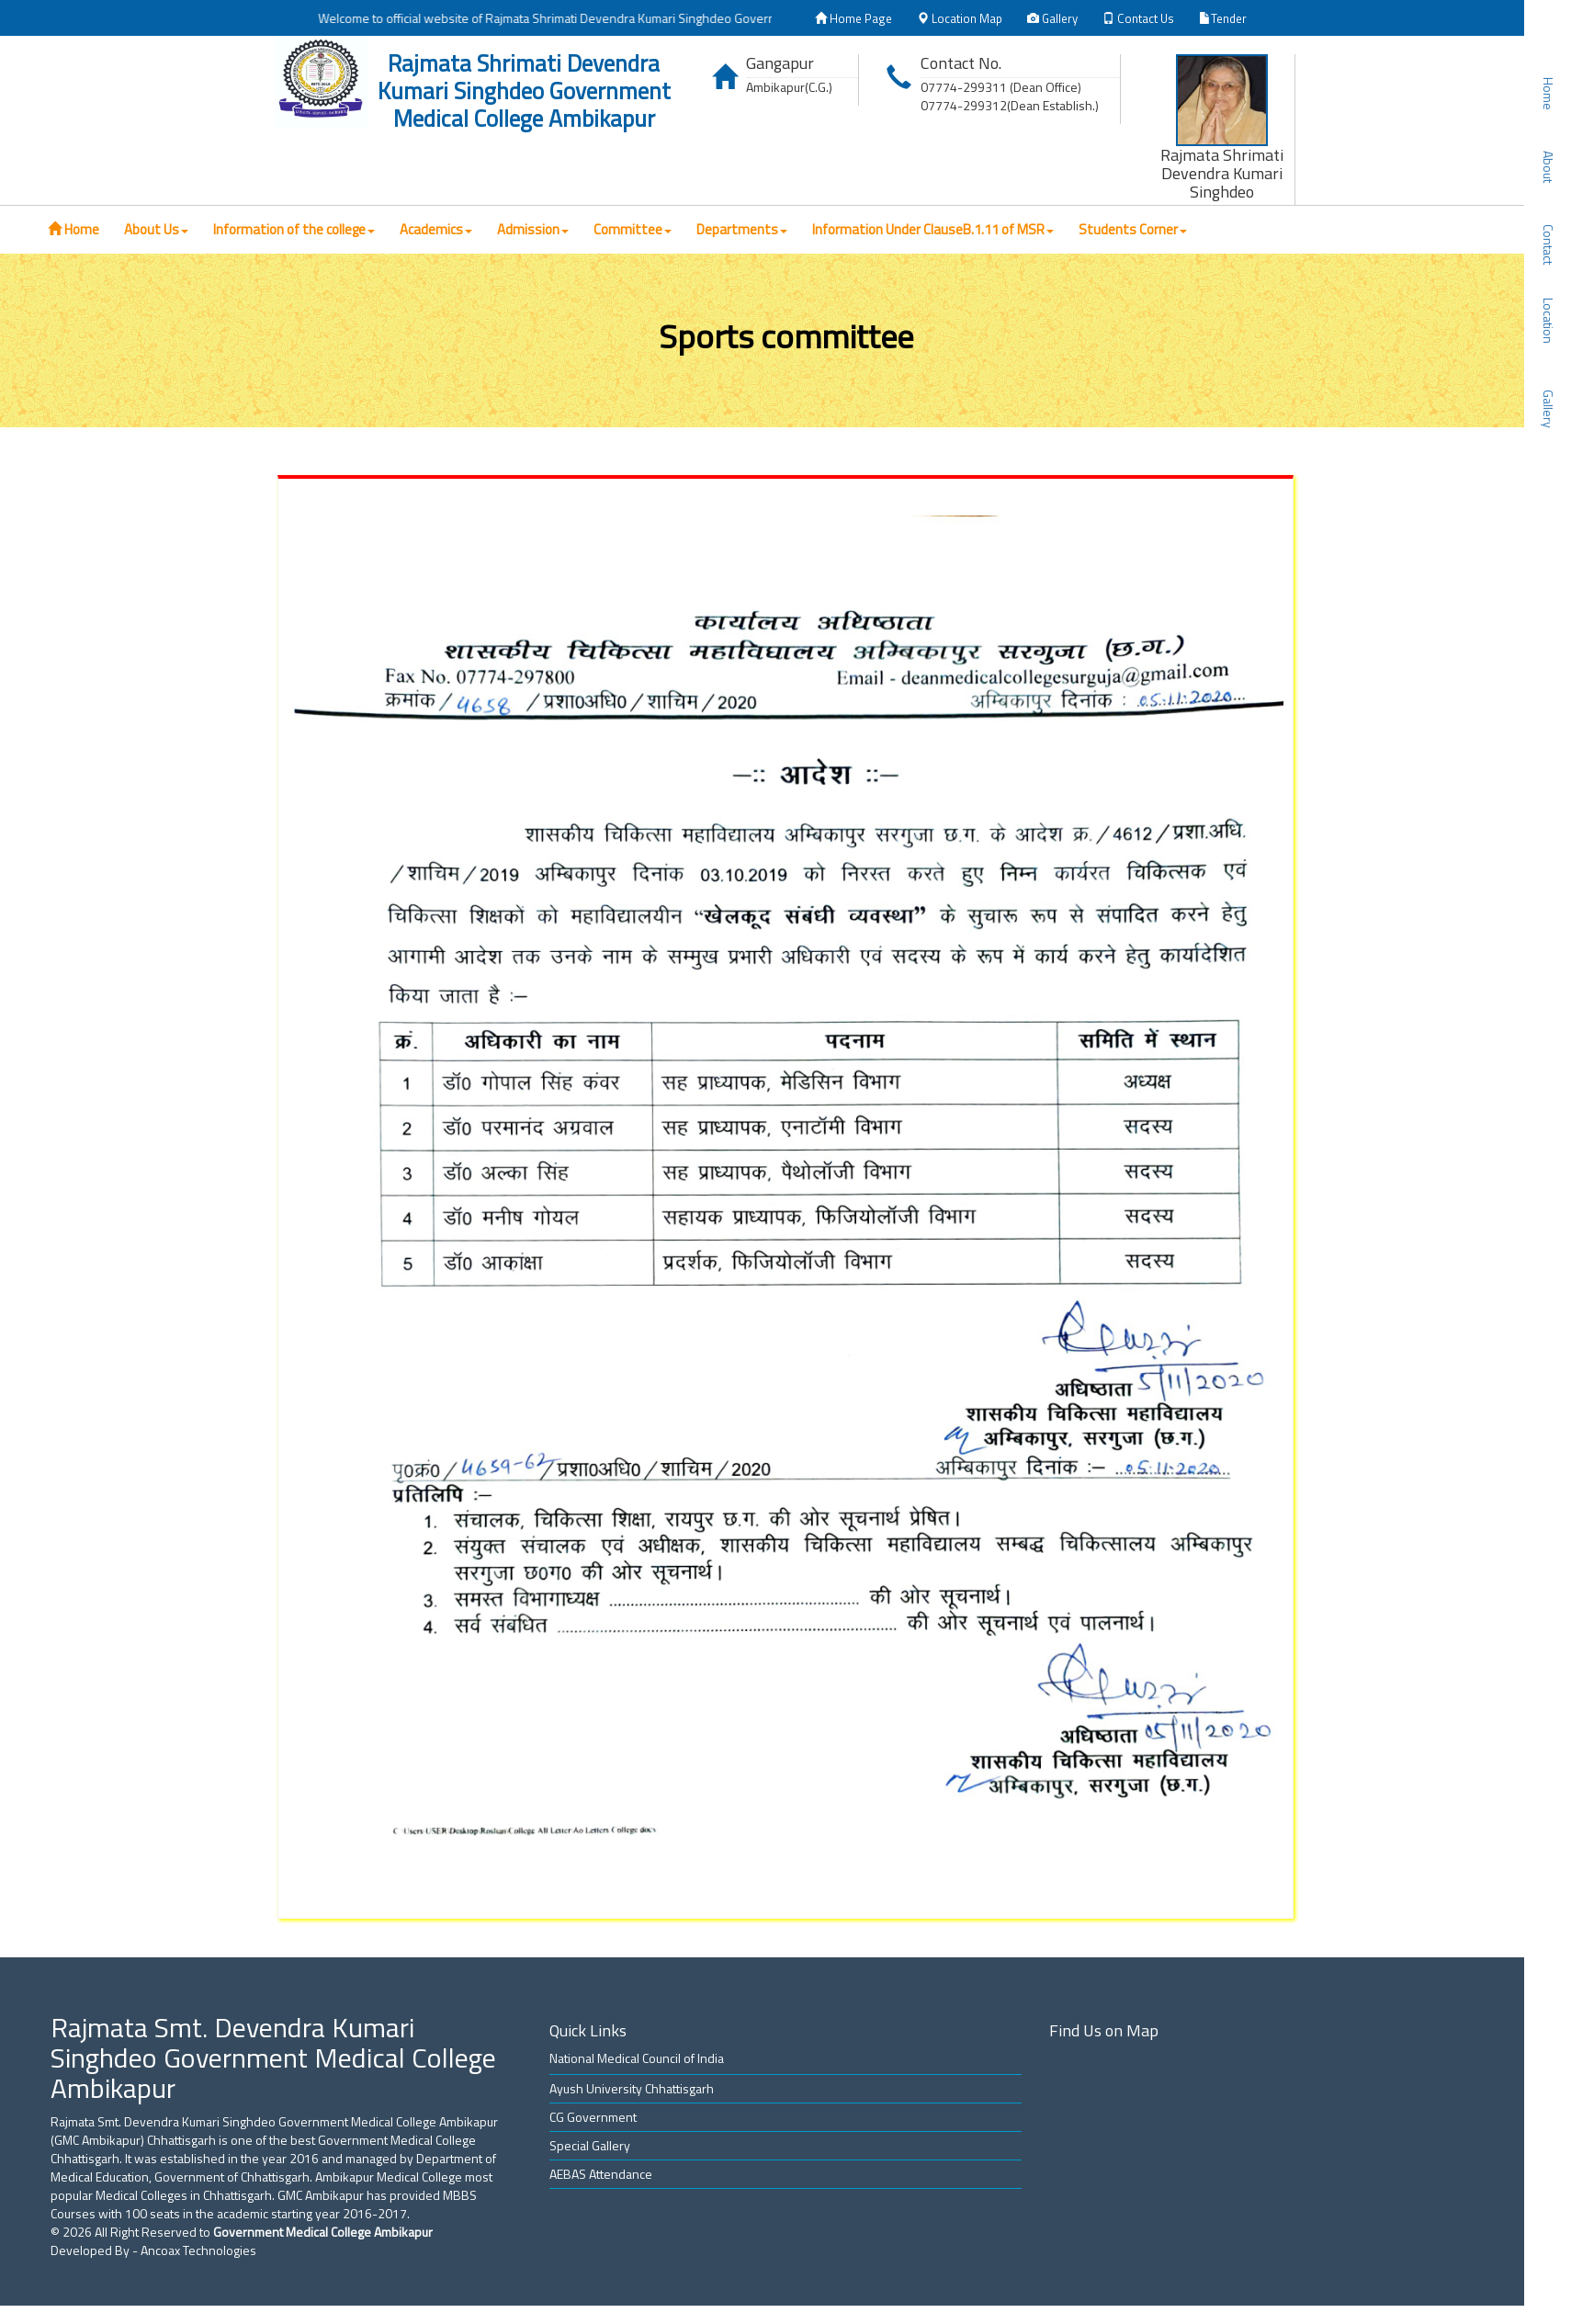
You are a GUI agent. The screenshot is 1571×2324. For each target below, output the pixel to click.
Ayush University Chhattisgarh (631, 2088)
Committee (632, 229)
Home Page (853, 18)
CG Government (593, 2116)
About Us (156, 229)
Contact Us (1138, 18)
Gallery (1052, 18)
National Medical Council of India (636, 2058)
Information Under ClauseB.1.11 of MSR (933, 229)
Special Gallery (589, 2145)
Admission (533, 229)
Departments (741, 229)
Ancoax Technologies (198, 2250)
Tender (1223, 18)
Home (73, 229)
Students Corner (1133, 229)
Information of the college (294, 229)
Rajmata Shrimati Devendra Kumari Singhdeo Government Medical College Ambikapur (524, 91)
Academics (436, 229)
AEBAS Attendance (600, 2173)
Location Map (959, 18)
